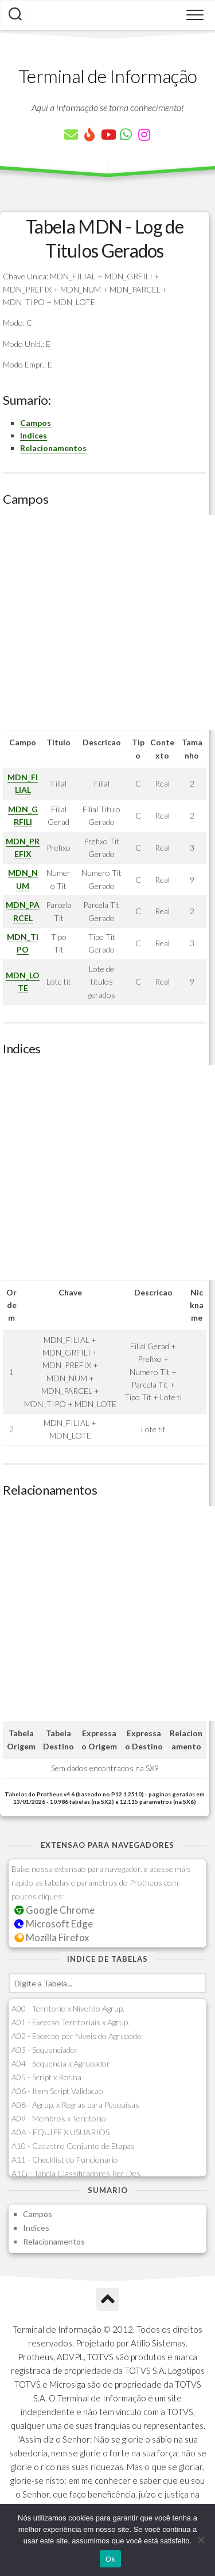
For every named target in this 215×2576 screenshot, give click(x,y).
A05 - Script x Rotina (46, 2077)
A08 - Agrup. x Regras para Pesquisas (75, 2104)
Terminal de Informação (107, 76)
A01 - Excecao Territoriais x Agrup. (70, 2022)
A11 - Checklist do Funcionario (64, 2159)
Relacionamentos (53, 448)
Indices (33, 435)
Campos (35, 423)
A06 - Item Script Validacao (57, 2091)
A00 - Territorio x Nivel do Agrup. (67, 2008)
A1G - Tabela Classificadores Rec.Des (75, 2173)
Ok (110, 2559)
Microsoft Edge (53, 1924)
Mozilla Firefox (51, 1937)
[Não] (200, 2540)
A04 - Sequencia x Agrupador (60, 2063)
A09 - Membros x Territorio (58, 2118)
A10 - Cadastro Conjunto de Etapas (73, 2146)
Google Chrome (54, 1910)
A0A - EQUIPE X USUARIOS (60, 2132)
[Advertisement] (107, 622)
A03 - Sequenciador (45, 2050)
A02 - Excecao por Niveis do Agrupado (76, 2036)
